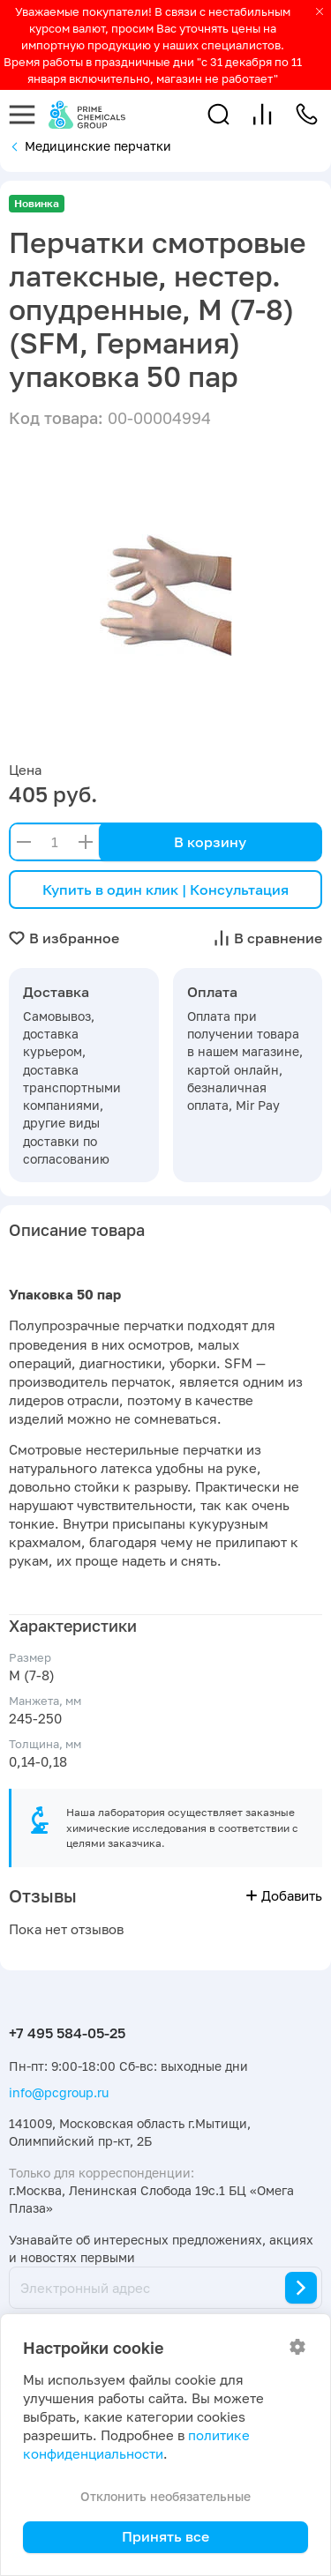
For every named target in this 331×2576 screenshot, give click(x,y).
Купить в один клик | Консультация (165, 889)
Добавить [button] (284, 1895)
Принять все (165, 2536)
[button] (218, 114)
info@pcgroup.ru (59, 2092)
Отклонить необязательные (165, 2496)
